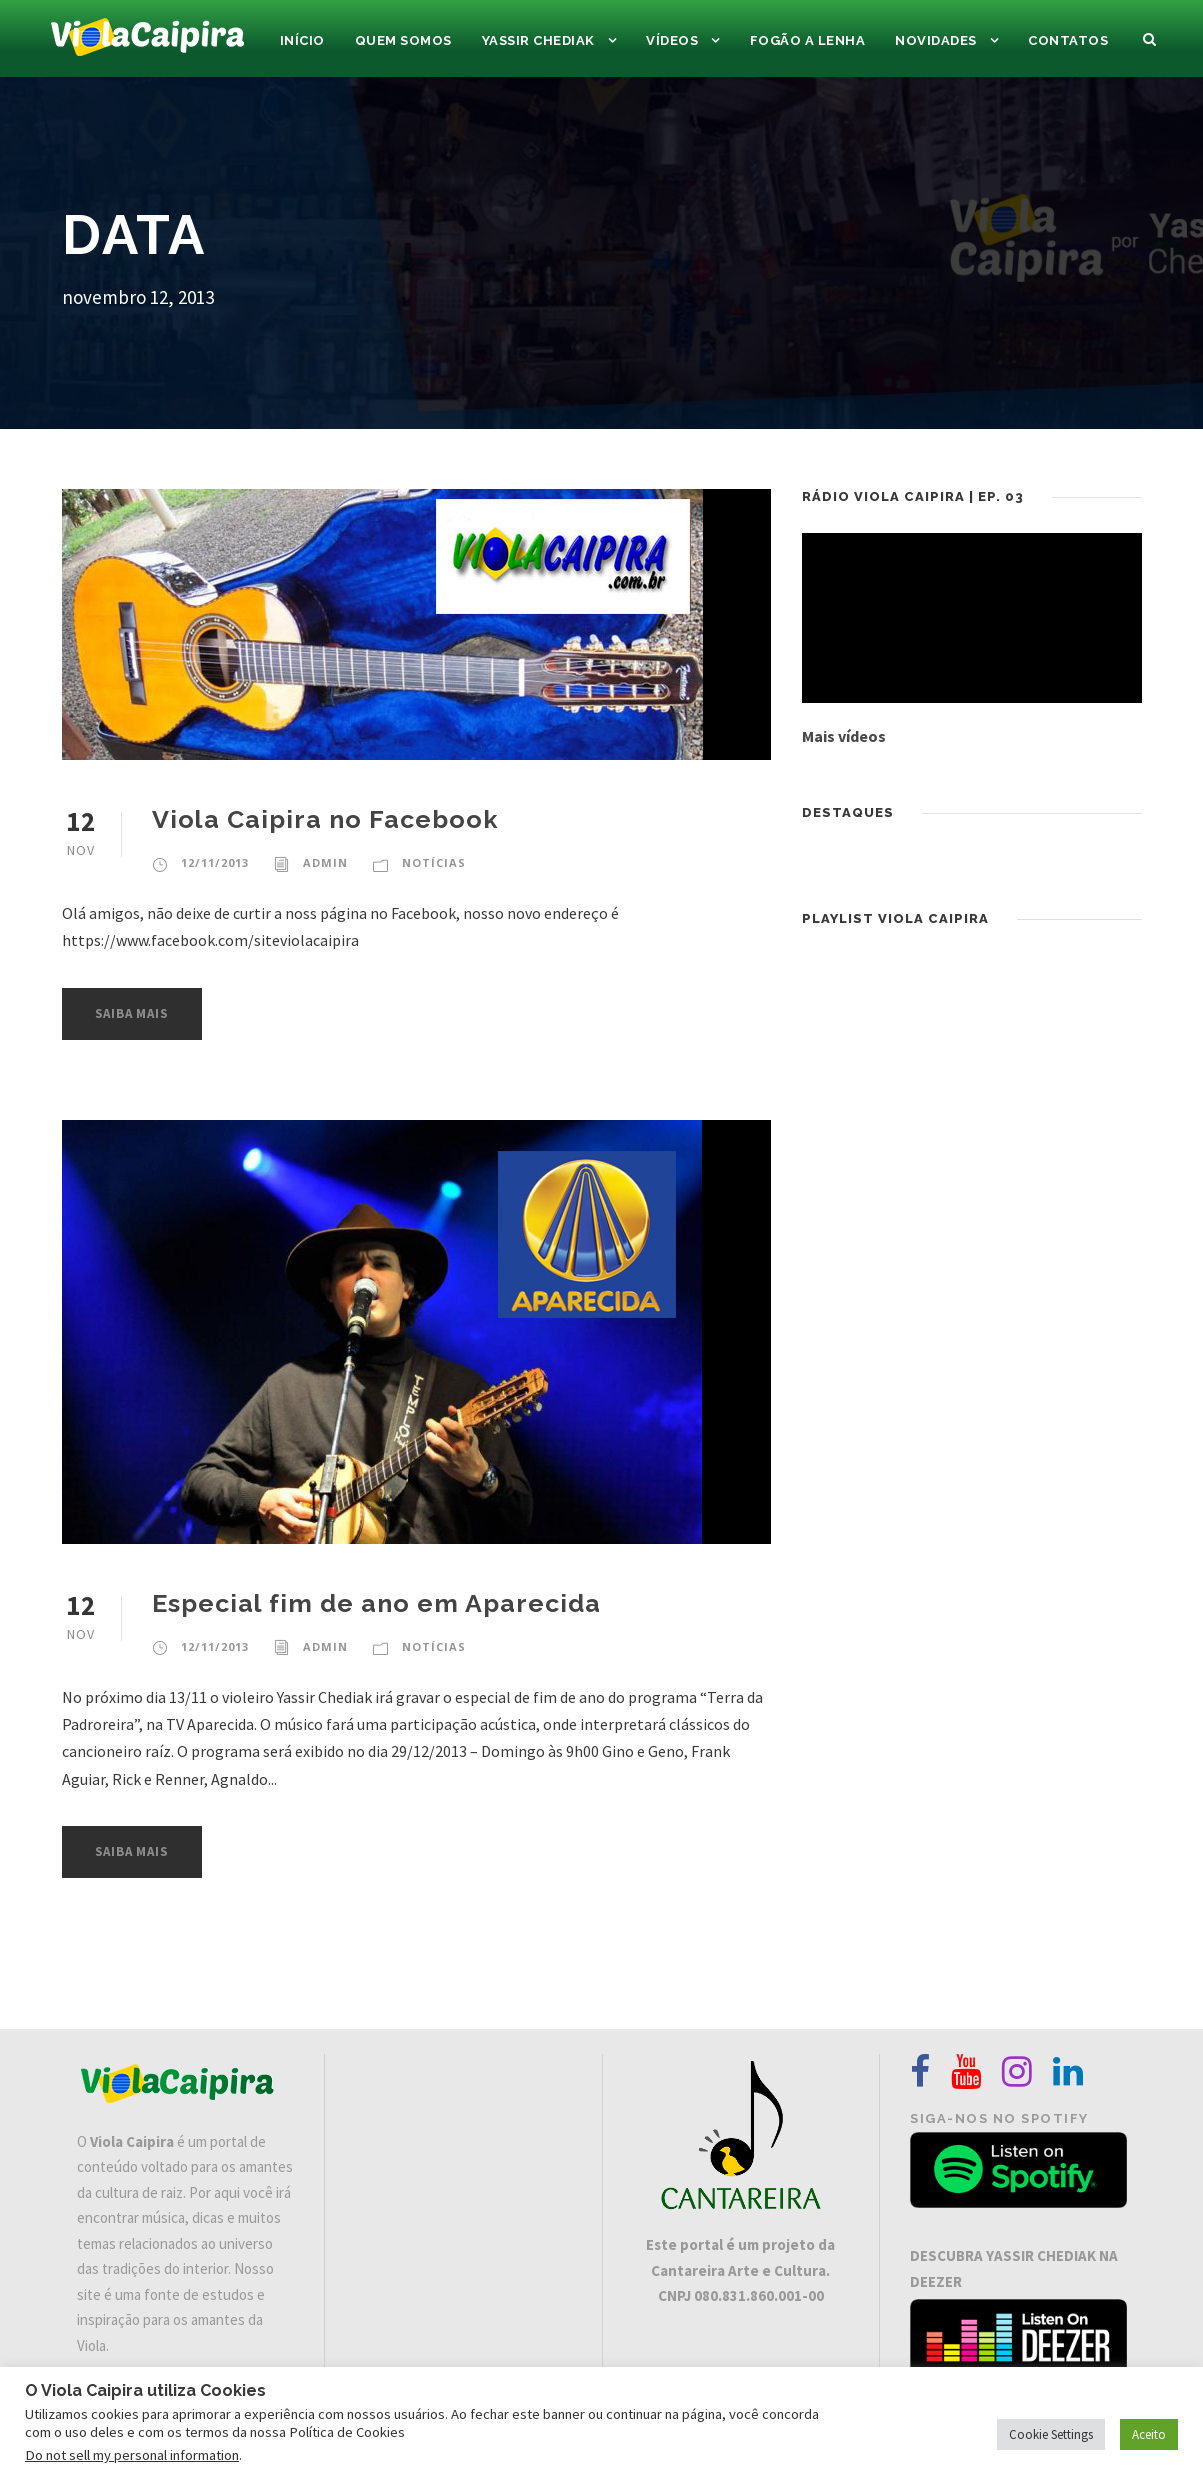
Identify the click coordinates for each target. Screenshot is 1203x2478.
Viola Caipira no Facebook (325, 819)
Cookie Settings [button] (1051, 2434)
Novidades (936, 40)
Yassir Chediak (538, 40)
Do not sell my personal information (132, 2455)
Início (302, 40)
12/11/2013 (215, 862)
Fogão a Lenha (808, 40)
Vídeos (672, 40)
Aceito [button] (1149, 2434)
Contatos (1068, 40)
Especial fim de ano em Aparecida (376, 1603)
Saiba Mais (132, 1013)
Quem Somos (403, 40)
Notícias (434, 862)
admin (325, 862)
